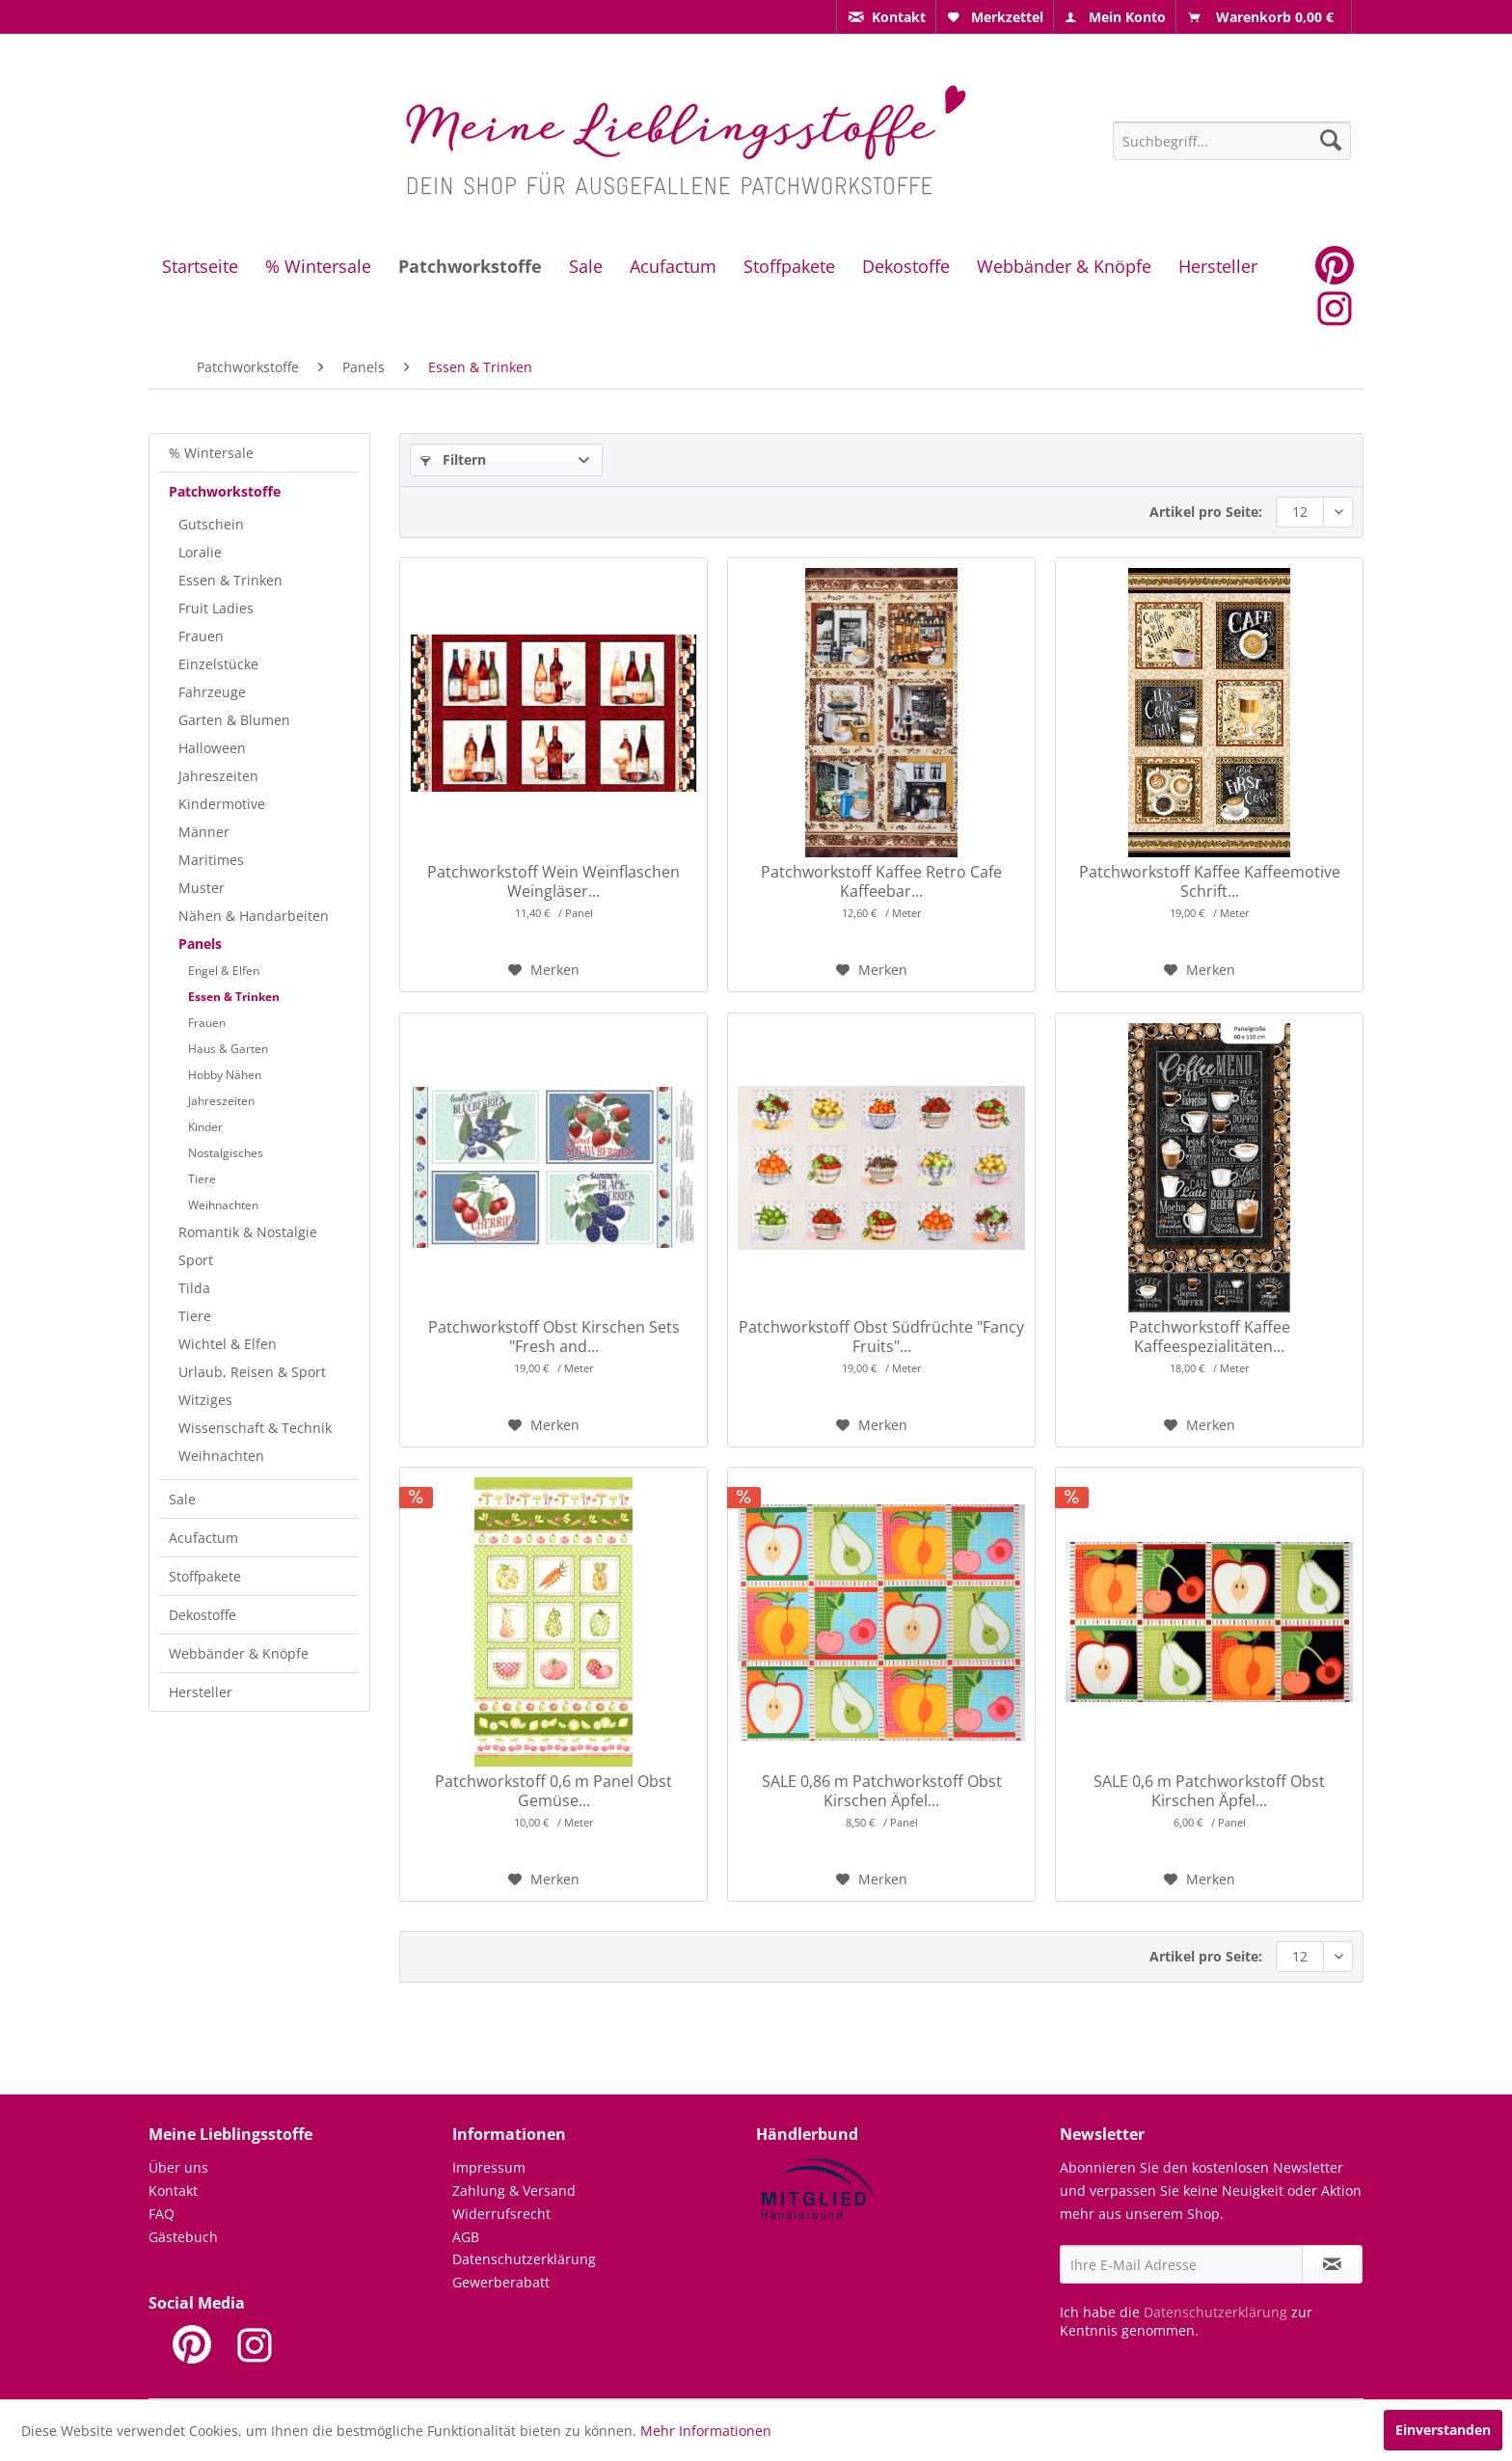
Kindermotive (221, 804)
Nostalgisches (225, 1153)
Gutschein (211, 524)
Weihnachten (223, 1205)
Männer (204, 832)
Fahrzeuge (212, 692)
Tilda (194, 1288)
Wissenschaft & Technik (255, 1428)
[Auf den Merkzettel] (544, 970)
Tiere (202, 1179)
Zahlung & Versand (514, 2190)
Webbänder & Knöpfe (239, 1653)
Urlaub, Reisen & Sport (252, 1372)
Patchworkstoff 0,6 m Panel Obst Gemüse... (553, 1790)
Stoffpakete (205, 1576)
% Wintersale (211, 453)
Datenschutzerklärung (524, 2259)
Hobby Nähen (224, 1075)
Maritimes (211, 860)
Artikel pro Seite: (1205, 511)
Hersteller (200, 1692)
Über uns (178, 2167)
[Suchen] (1330, 140)
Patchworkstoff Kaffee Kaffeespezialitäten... (1209, 1336)
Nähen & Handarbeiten (253, 915)
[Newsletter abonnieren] (1332, 2264)
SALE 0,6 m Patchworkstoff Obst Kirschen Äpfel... (1209, 1790)
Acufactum (203, 1537)
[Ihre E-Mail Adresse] (1181, 2264)
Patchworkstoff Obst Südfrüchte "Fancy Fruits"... (881, 1336)
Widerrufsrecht (501, 2213)
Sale (182, 1499)
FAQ (161, 2213)
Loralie (200, 552)
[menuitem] (886, 17)
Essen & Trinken (230, 580)
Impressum (489, 2167)
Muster (201, 888)
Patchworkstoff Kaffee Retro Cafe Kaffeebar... (881, 881)
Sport (195, 1260)
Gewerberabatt (501, 2282)
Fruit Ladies (216, 608)
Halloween (212, 748)
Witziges (205, 1400)
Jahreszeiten (218, 776)
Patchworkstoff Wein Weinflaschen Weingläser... (553, 881)
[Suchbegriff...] (1232, 141)
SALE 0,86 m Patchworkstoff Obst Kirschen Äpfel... (882, 1790)
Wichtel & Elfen (227, 1344)
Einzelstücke (218, 664)
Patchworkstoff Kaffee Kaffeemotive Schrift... (1209, 881)
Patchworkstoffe (225, 491)
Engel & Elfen (223, 970)
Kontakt (173, 2190)
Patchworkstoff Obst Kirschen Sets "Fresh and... (554, 1336)
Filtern (453, 459)
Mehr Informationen (705, 2430)
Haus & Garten (228, 1049)
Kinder (205, 1127)
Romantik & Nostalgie (247, 1232)
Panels (200, 943)
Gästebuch (183, 2237)
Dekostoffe (202, 1615)
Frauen (201, 636)
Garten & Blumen (234, 720)
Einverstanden (1443, 2429)
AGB (465, 2237)
